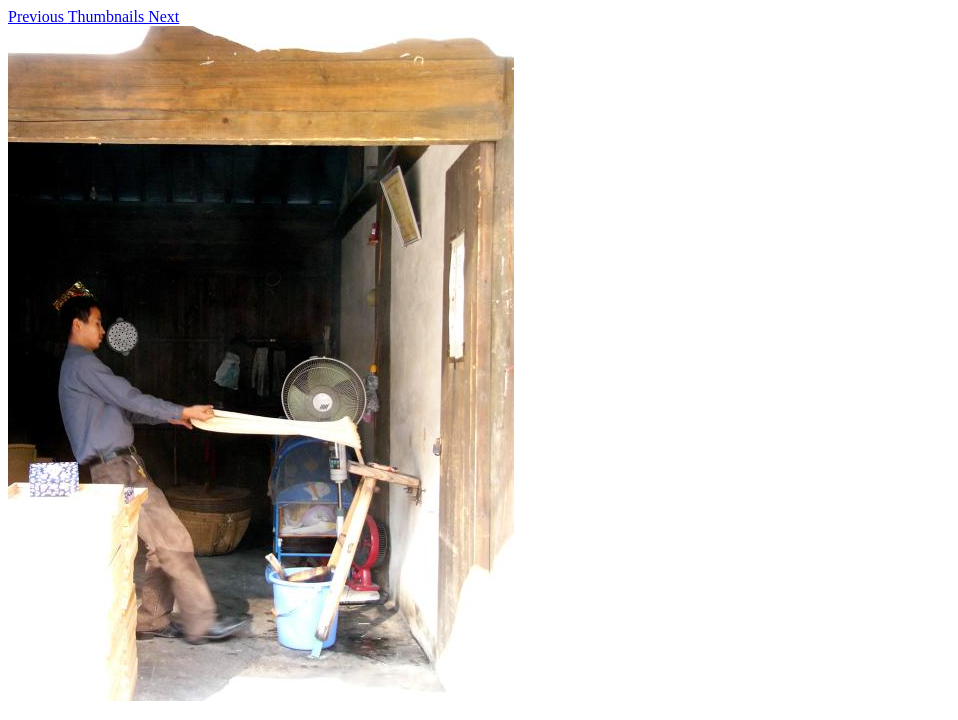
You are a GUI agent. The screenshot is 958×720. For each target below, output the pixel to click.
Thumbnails (108, 16)
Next (163, 16)
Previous (38, 16)
